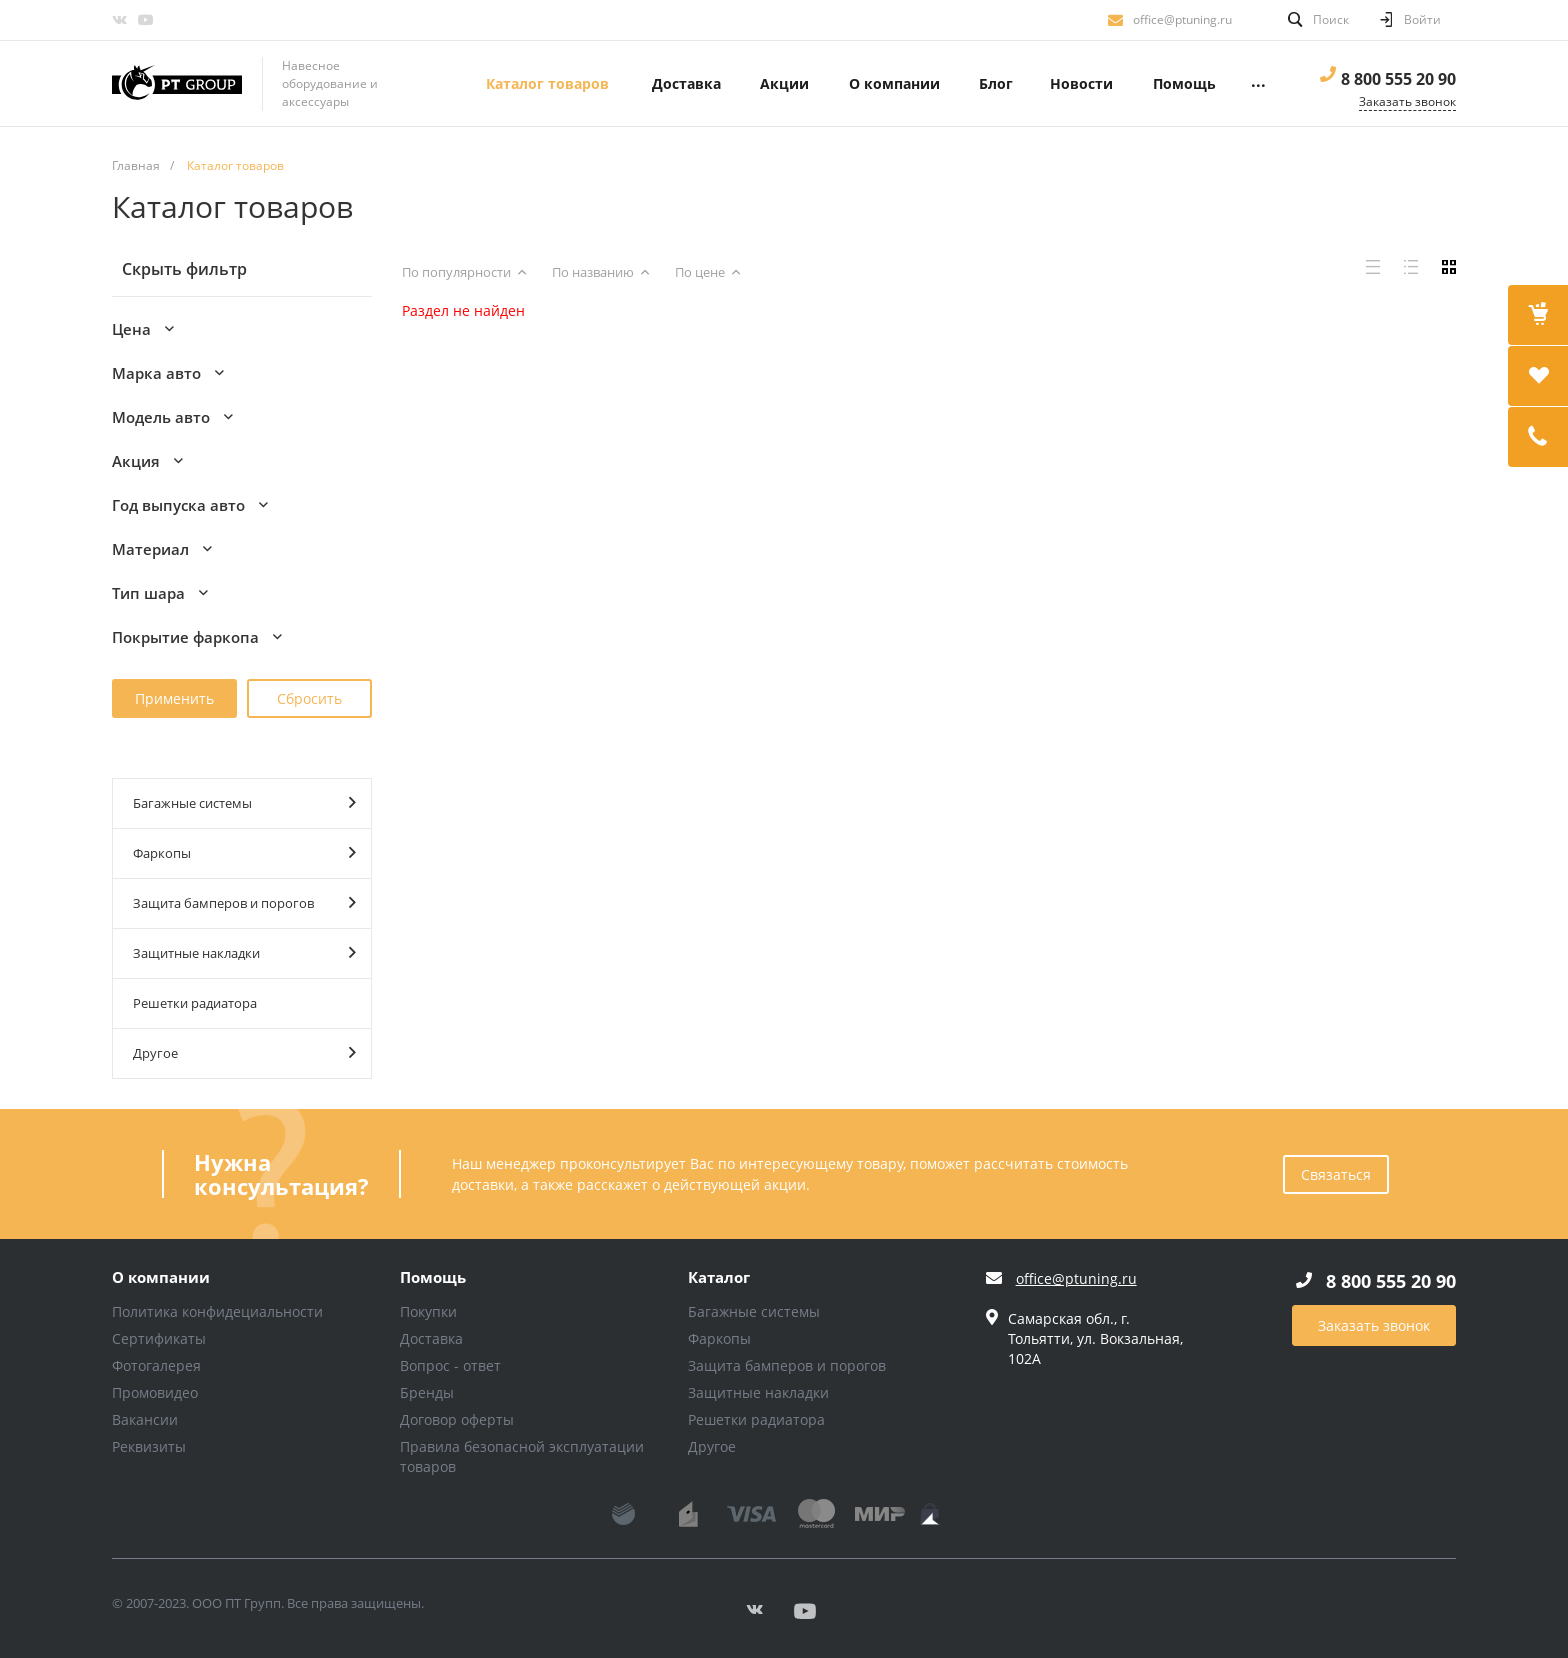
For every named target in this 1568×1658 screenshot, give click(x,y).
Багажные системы (244, 802)
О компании (161, 1278)
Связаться (1336, 1174)
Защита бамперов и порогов (244, 902)
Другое (244, 1052)
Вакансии (145, 1419)
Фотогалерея (156, 1365)
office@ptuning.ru (1182, 19)
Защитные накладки (244, 952)
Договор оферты (457, 1419)
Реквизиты (149, 1446)
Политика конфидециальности (217, 1311)
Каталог (719, 1278)
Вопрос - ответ (450, 1365)
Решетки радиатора (195, 1003)
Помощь (433, 1278)
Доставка (431, 1338)
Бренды (427, 1392)
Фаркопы (244, 852)
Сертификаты (159, 1338)
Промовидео (155, 1392)
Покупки (428, 1311)
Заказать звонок (1374, 1325)
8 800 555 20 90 (1398, 79)
